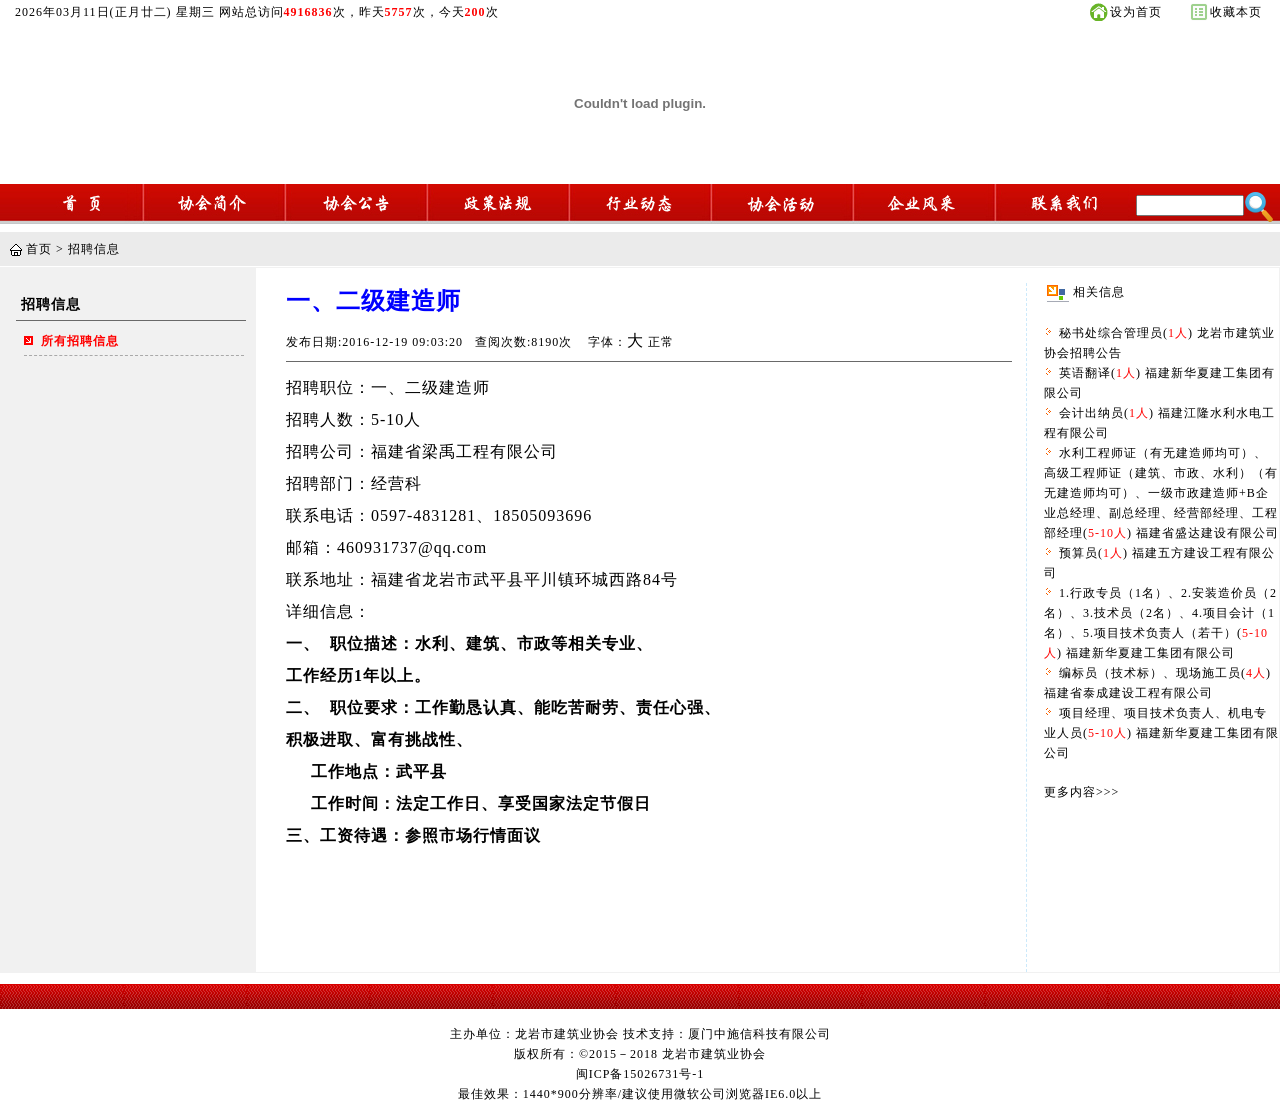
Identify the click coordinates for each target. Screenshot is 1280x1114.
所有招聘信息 (80, 341)
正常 (661, 342)
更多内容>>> (1081, 792)
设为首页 (1136, 12)
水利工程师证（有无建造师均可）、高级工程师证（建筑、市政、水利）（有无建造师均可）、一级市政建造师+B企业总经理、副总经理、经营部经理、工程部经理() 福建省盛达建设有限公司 (1161, 493)
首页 (39, 249)
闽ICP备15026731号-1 (640, 1074)
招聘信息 (94, 249)
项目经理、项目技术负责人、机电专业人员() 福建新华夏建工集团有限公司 (1161, 733)
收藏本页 (1236, 12)
